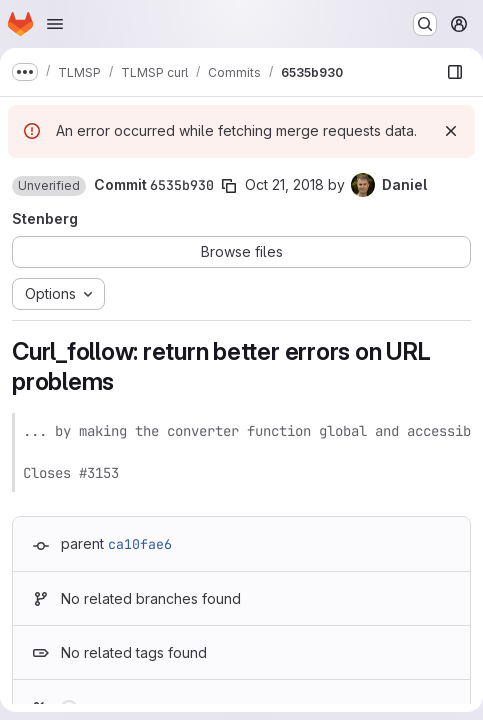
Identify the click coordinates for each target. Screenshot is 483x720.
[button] (49, 186)
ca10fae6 (140, 544)
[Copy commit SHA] (229, 186)
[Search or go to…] (425, 24)
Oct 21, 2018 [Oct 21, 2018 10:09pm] (284, 184)
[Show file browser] (455, 72)
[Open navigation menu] (55, 24)
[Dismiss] (451, 131)
